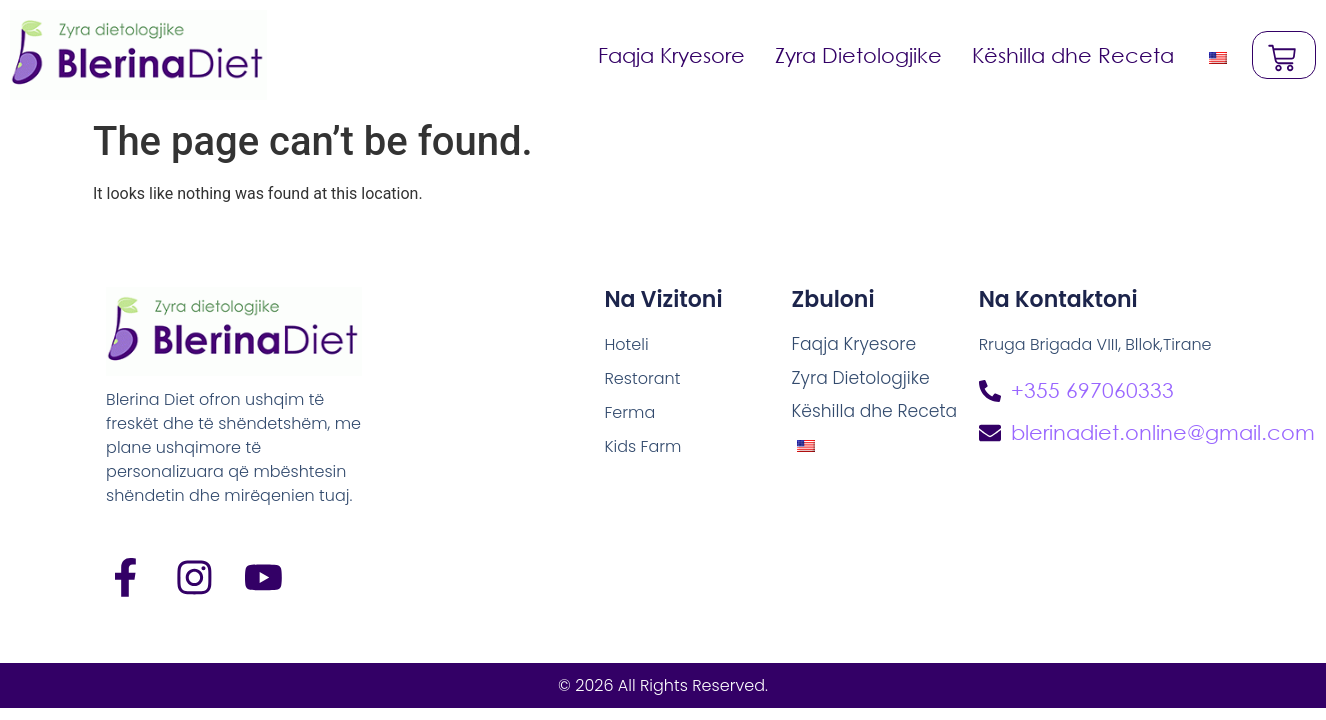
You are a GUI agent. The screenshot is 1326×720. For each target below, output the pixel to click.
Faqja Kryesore (669, 55)
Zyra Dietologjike (856, 55)
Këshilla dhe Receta (1071, 55)
